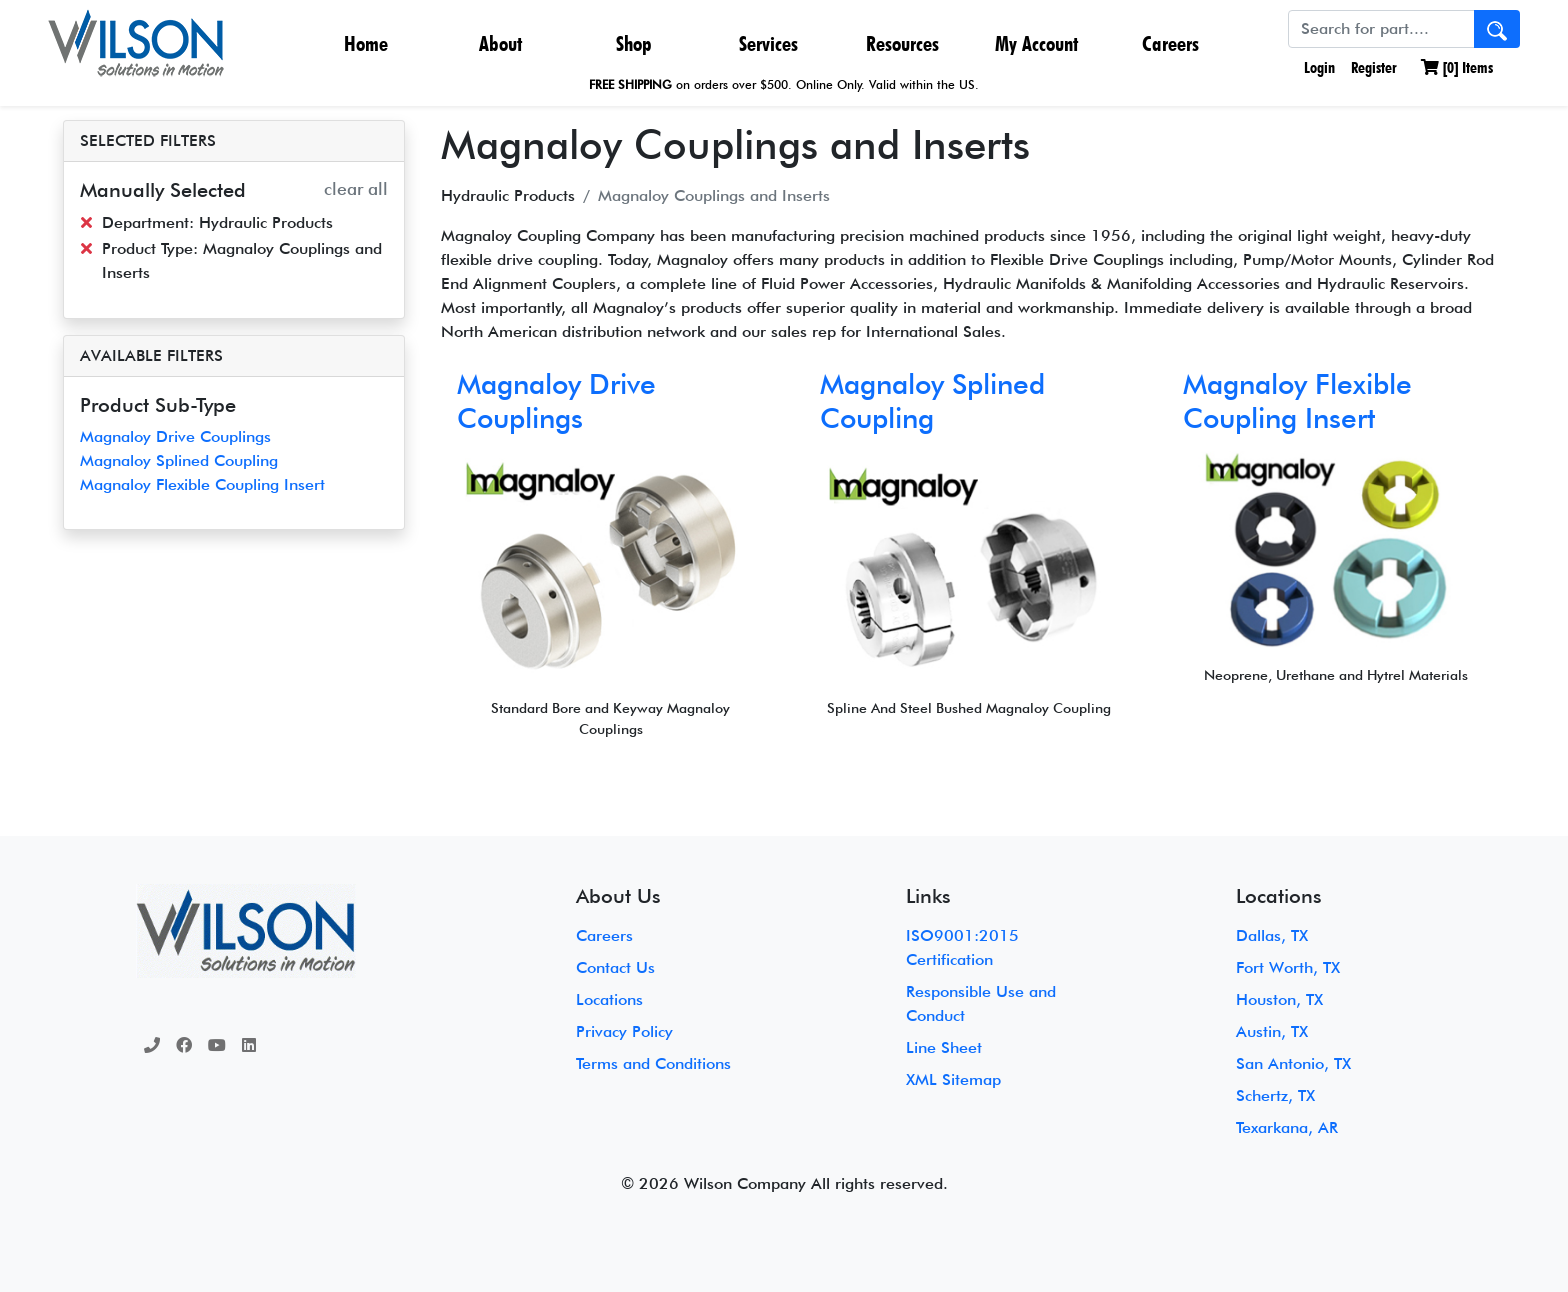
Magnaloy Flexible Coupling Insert (202, 484)
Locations (609, 999)
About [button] (500, 43)
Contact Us (615, 967)
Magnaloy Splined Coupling (179, 460)
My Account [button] (1036, 43)
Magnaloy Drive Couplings (175, 436)
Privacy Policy (624, 1031)
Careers (1170, 43)
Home (366, 43)
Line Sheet (944, 1047)
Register (1374, 67)
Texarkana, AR (1287, 1127)
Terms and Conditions (653, 1063)
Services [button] (768, 43)
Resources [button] (902, 43)
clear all (356, 188)
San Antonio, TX (1293, 1063)
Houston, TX (1279, 999)
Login (1317, 67)
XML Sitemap (953, 1079)
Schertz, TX (1275, 1095)
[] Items (1457, 67)
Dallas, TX (1272, 935)
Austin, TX (1272, 1031)
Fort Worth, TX (1288, 967)
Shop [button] (634, 43)
